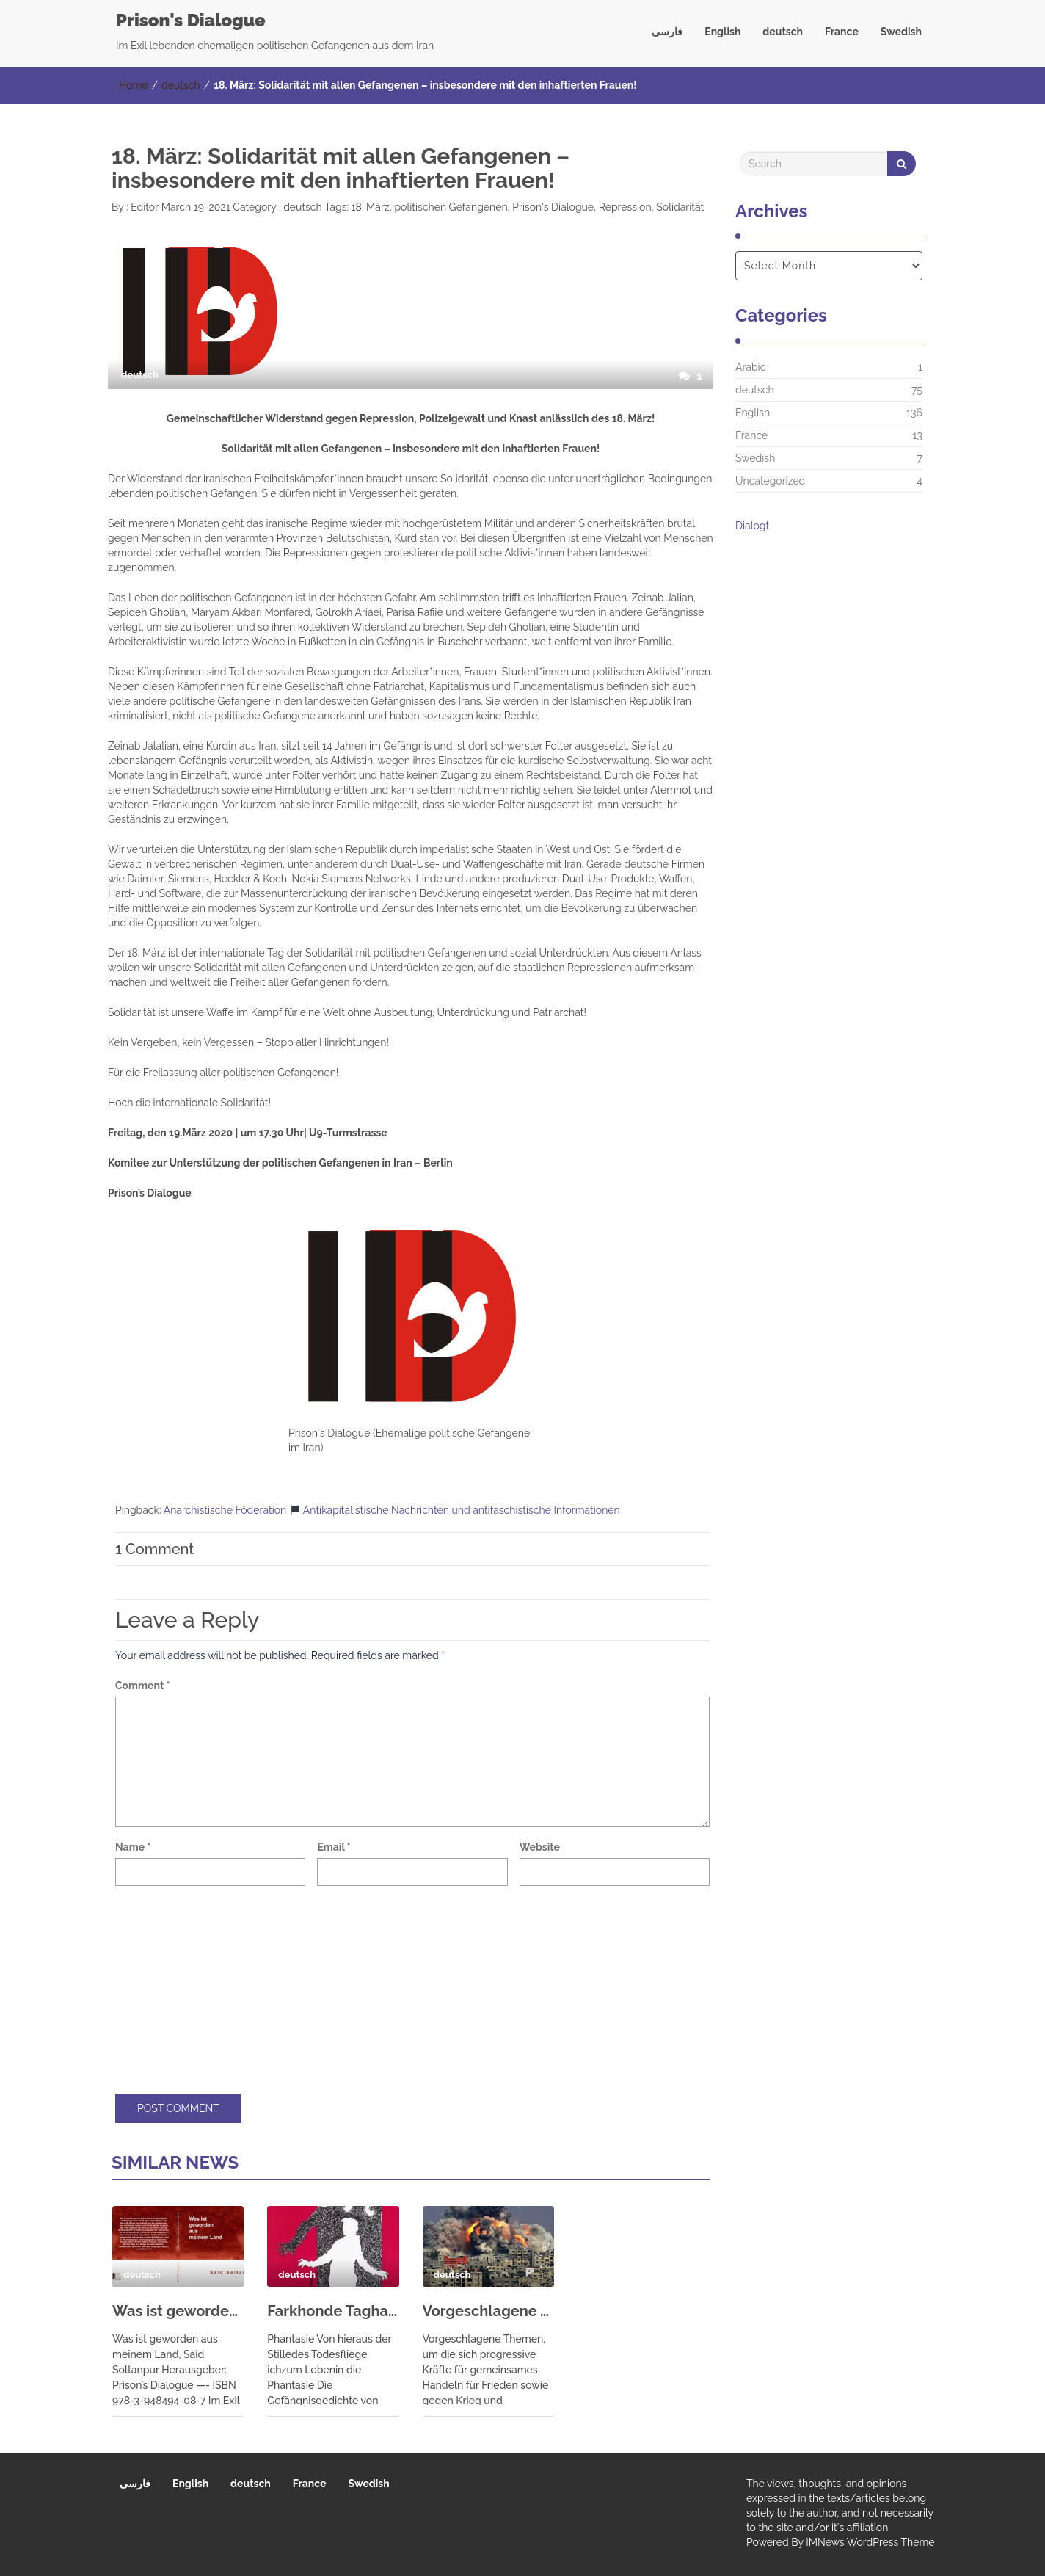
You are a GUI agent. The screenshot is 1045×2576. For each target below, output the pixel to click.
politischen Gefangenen (450, 207)
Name (132, 1847)
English (722, 31)
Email (333, 1847)
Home (133, 85)
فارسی (667, 31)
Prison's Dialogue (191, 20)
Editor (143, 207)
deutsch (782, 31)
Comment (142, 1685)
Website (540, 1847)
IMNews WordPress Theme (870, 2542)
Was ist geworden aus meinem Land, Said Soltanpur (178, 2311)
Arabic (750, 367)
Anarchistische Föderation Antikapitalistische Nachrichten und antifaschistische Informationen (392, 1510)
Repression (625, 207)
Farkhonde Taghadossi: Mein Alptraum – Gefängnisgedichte (332, 2311)
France (842, 31)
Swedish (901, 31)
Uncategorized (770, 481)
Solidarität (680, 207)
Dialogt (752, 525)
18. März (371, 207)
